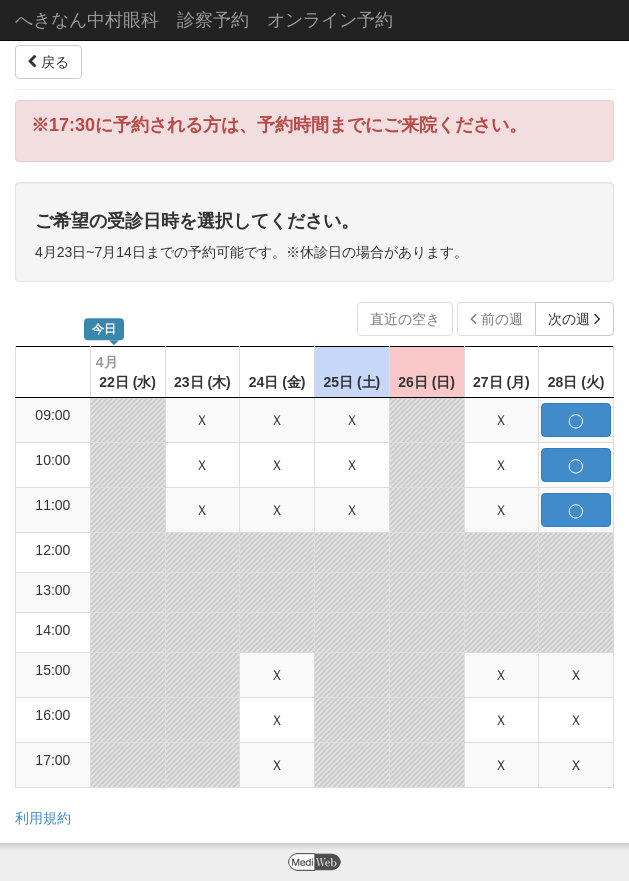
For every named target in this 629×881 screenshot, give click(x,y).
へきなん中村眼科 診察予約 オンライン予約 (204, 20)
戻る (48, 62)
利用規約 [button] (43, 818)
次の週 (574, 319)
